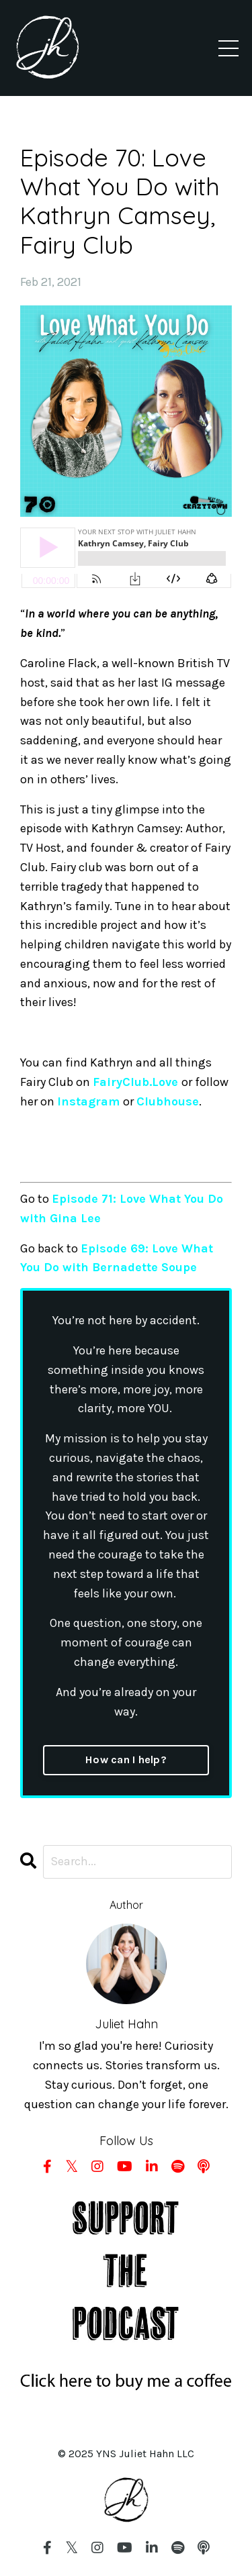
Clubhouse (167, 1101)
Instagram (88, 1101)
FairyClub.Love (135, 1082)
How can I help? (126, 1759)
